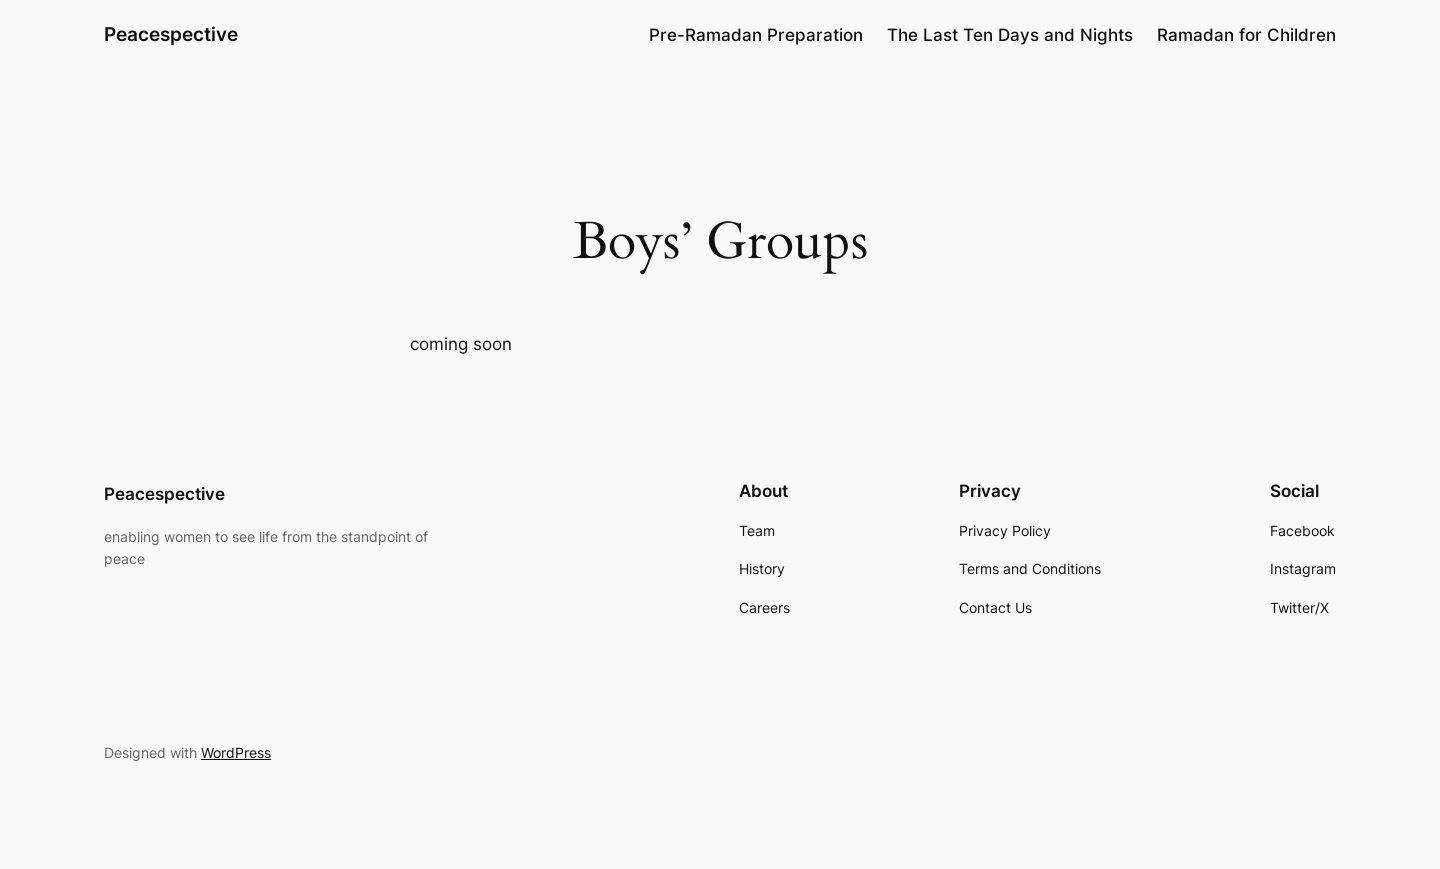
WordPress (236, 752)
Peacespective (171, 34)
